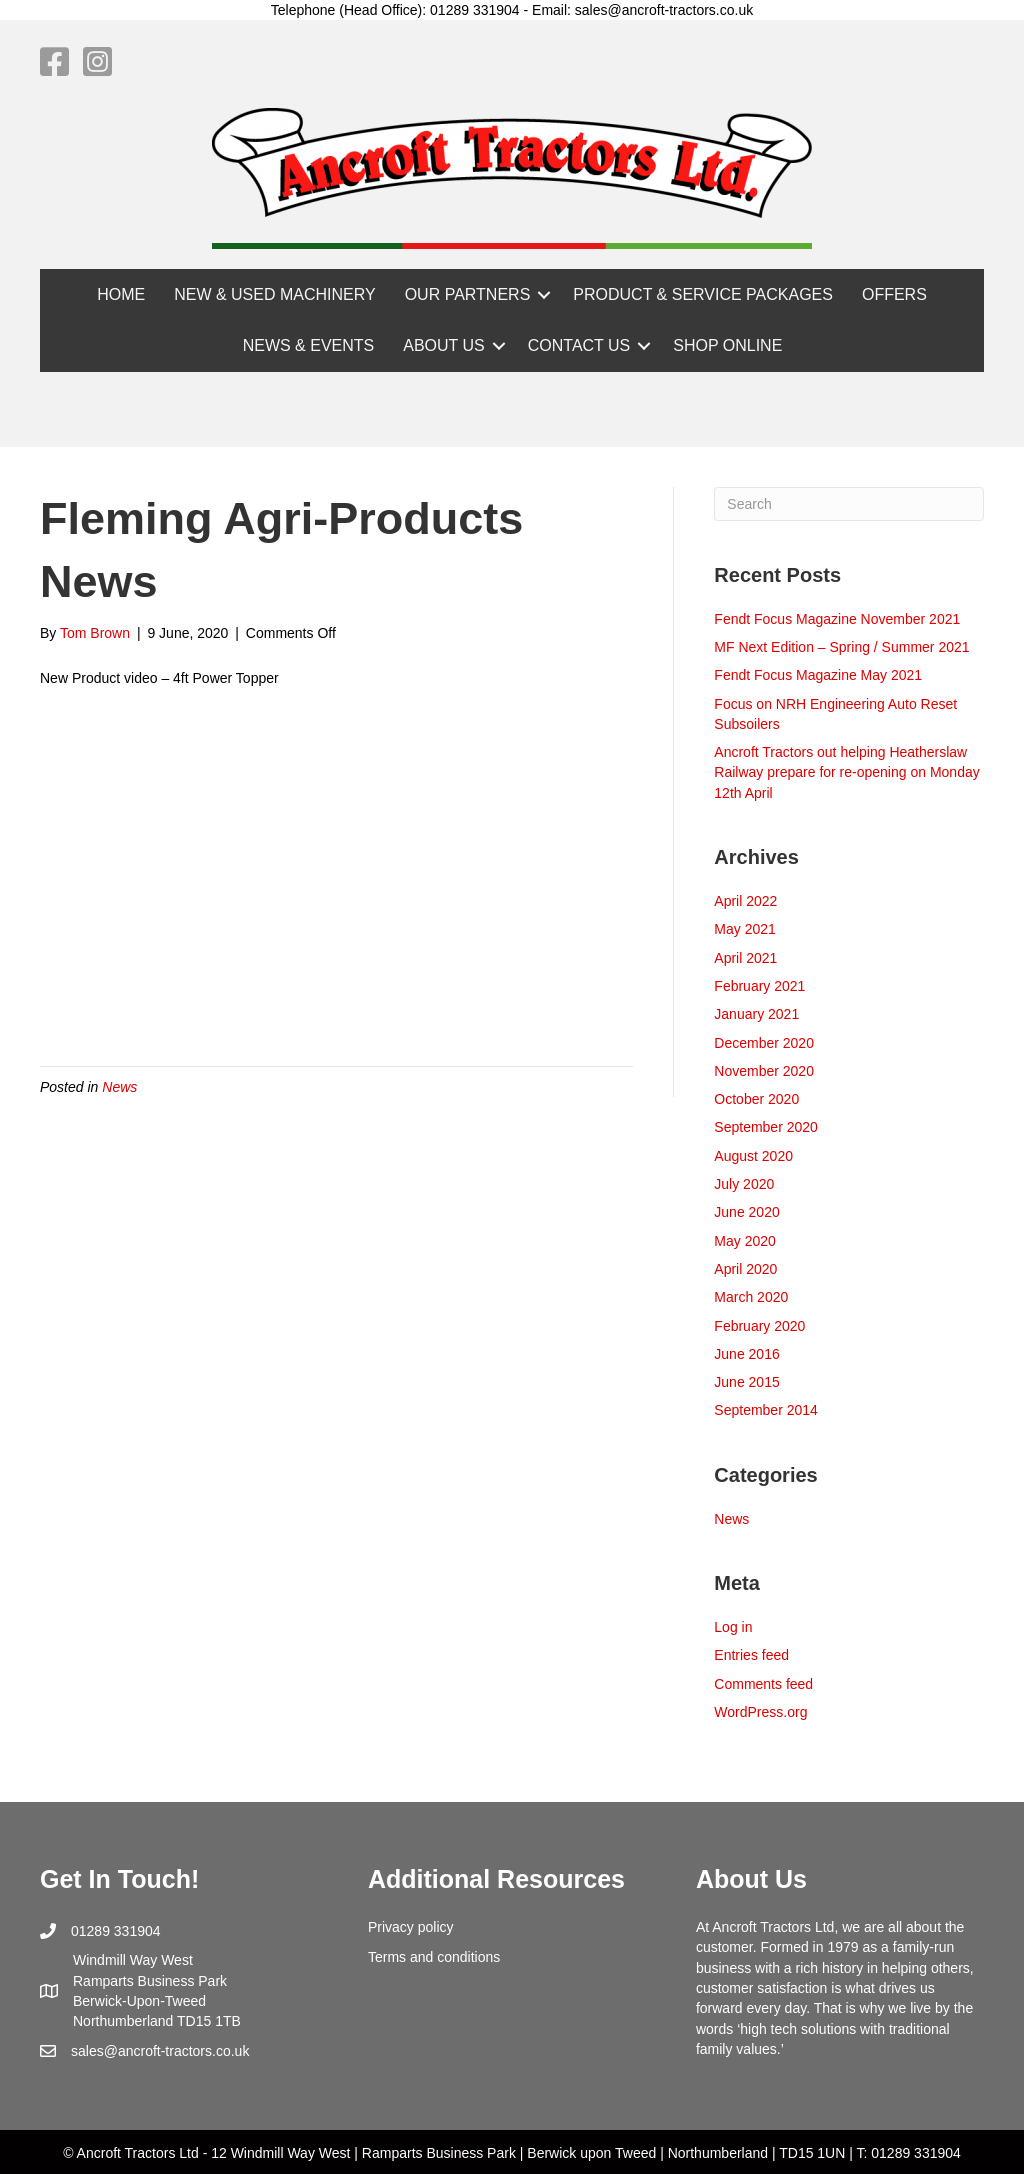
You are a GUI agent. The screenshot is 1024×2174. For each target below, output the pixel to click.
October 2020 (756, 1099)
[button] (544, 294)
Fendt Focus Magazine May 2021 (818, 675)
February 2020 (759, 1326)
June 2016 (746, 1354)
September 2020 (766, 1127)
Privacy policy (411, 1927)
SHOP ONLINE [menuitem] (727, 345)
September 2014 (766, 1410)
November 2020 (764, 1071)
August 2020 (753, 1156)
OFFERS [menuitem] (894, 294)
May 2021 (744, 929)
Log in (733, 1627)
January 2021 (756, 1014)
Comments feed (763, 1684)
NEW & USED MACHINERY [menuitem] (275, 294)
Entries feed (751, 1655)
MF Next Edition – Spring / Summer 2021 (841, 647)
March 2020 (751, 1297)
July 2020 (744, 1184)
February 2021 (759, 986)
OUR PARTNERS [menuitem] (468, 294)
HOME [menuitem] (121, 294)
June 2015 (746, 1382)
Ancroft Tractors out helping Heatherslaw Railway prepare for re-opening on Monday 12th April (846, 772)
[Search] (849, 504)
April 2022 (745, 901)
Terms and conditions (434, 1957)
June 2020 (746, 1212)
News (119, 1087)
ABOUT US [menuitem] (444, 345)
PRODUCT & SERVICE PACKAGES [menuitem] (703, 294)
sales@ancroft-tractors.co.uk (160, 2051)
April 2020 (745, 1269)
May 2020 (744, 1241)
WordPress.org (760, 1712)
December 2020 (764, 1043)
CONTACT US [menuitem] (579, 345)
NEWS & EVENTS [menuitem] (309, 345)
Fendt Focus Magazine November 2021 (837, 619)
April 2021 (745, 958)
